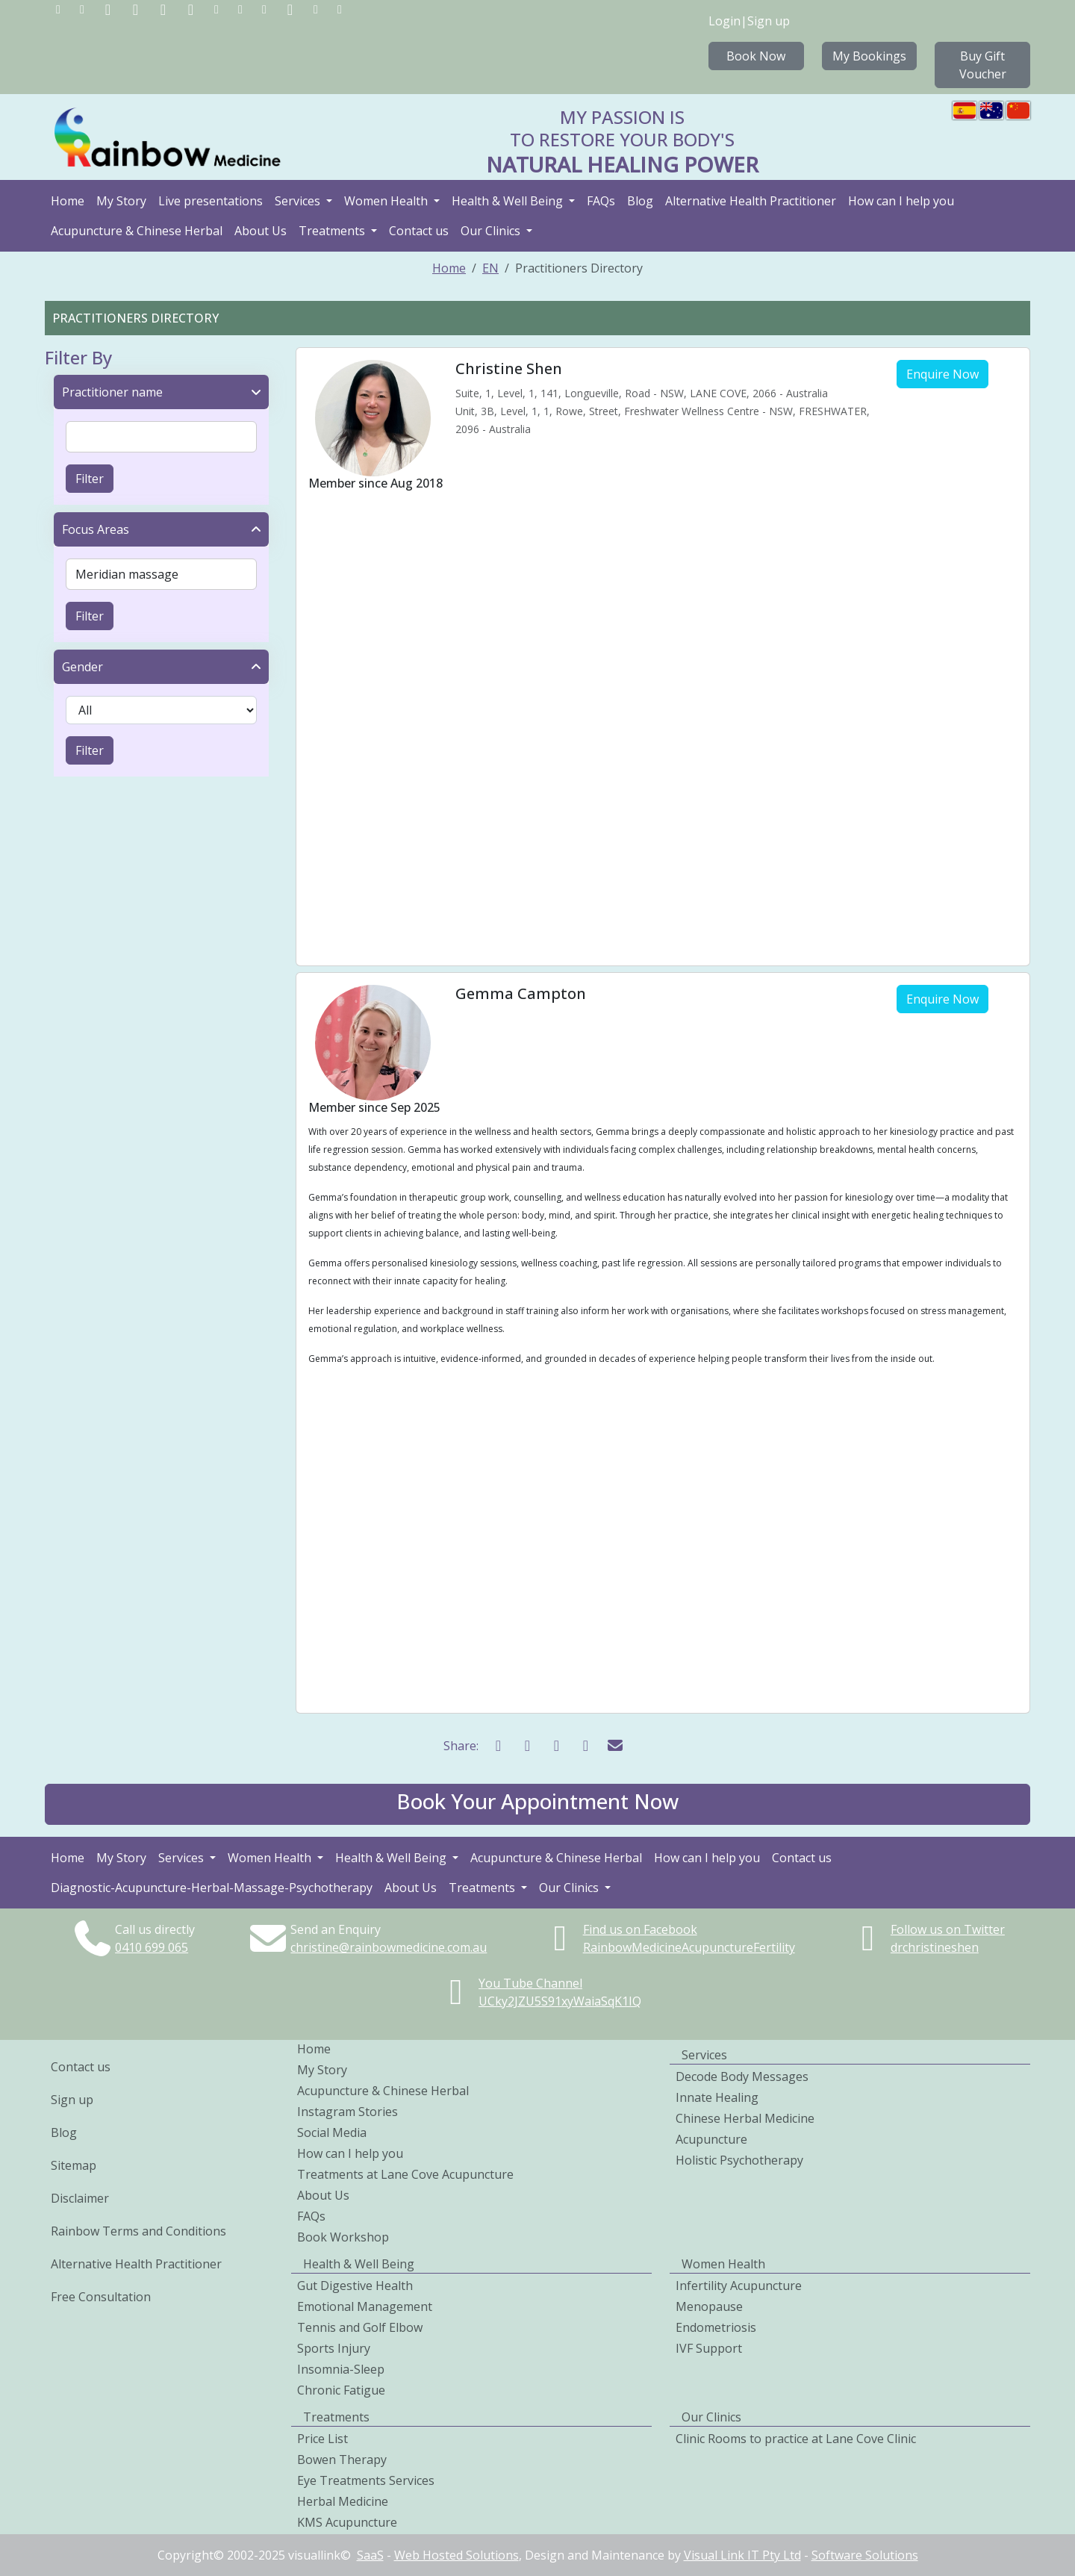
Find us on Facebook (640, 1929)
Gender (82, 667)
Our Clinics (492, 231)
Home (67, 201)
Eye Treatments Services (365, 2480)
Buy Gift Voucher (982, 65)
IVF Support (709, 2348)
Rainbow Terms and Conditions (138, 2231)
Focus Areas (95, 529)
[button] (537, 1805)
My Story (121, 201)
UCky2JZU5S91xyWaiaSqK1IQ (560, 2001)
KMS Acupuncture (347, 2522)
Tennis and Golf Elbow (360, 2327)
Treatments (333, 231)
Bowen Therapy (342, 2459)
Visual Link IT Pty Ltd (742, 2555)
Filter (89, 478)
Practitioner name (112, 392)
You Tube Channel (530, 1983)
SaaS (370, 2555)
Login (724, 21)
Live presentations (210, 201)
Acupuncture (711, 2139)
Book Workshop (343, 2237)
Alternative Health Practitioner (750, 201)
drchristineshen (935, 1947)
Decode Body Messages (742, 2076)
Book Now (755, 56)
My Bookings (869, 56)
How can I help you (901, 201)
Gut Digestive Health (355, 2285)
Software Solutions (864, 2555)
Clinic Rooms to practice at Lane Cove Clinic (796, 2438)
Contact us (419, 231)
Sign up (768, 21)
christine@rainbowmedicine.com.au (388, 1947)
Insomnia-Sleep (340, 2369)
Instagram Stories (347, 2111)
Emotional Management (364, 2306)
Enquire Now (942, 374)
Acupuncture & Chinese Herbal (136, 231)
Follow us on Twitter (948, 1929)
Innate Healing (717, 2097)
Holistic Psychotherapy (739, 2160)
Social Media (332, 2132)
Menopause (709, 2306)
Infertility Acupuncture (739, 2285)
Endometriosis (716, 2327)
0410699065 (151, 1947)
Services (299, 201)
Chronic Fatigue (341, 2390)
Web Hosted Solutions (456, 2555)
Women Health (387, 201)
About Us (260, 231)
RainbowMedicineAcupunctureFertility (689, 1947)
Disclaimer (80, 2198)
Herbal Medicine (342, 2501)
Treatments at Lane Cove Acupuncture (405, 2174)
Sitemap (73, 2165)
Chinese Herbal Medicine (745, 2118)
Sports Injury (333, 2348)
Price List (322, 2438)
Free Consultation (101, 2297)
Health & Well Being (509, 201)
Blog (640, 201)
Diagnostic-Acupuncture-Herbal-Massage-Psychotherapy (212, 1887)
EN (490, 268)
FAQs (601, 201)
